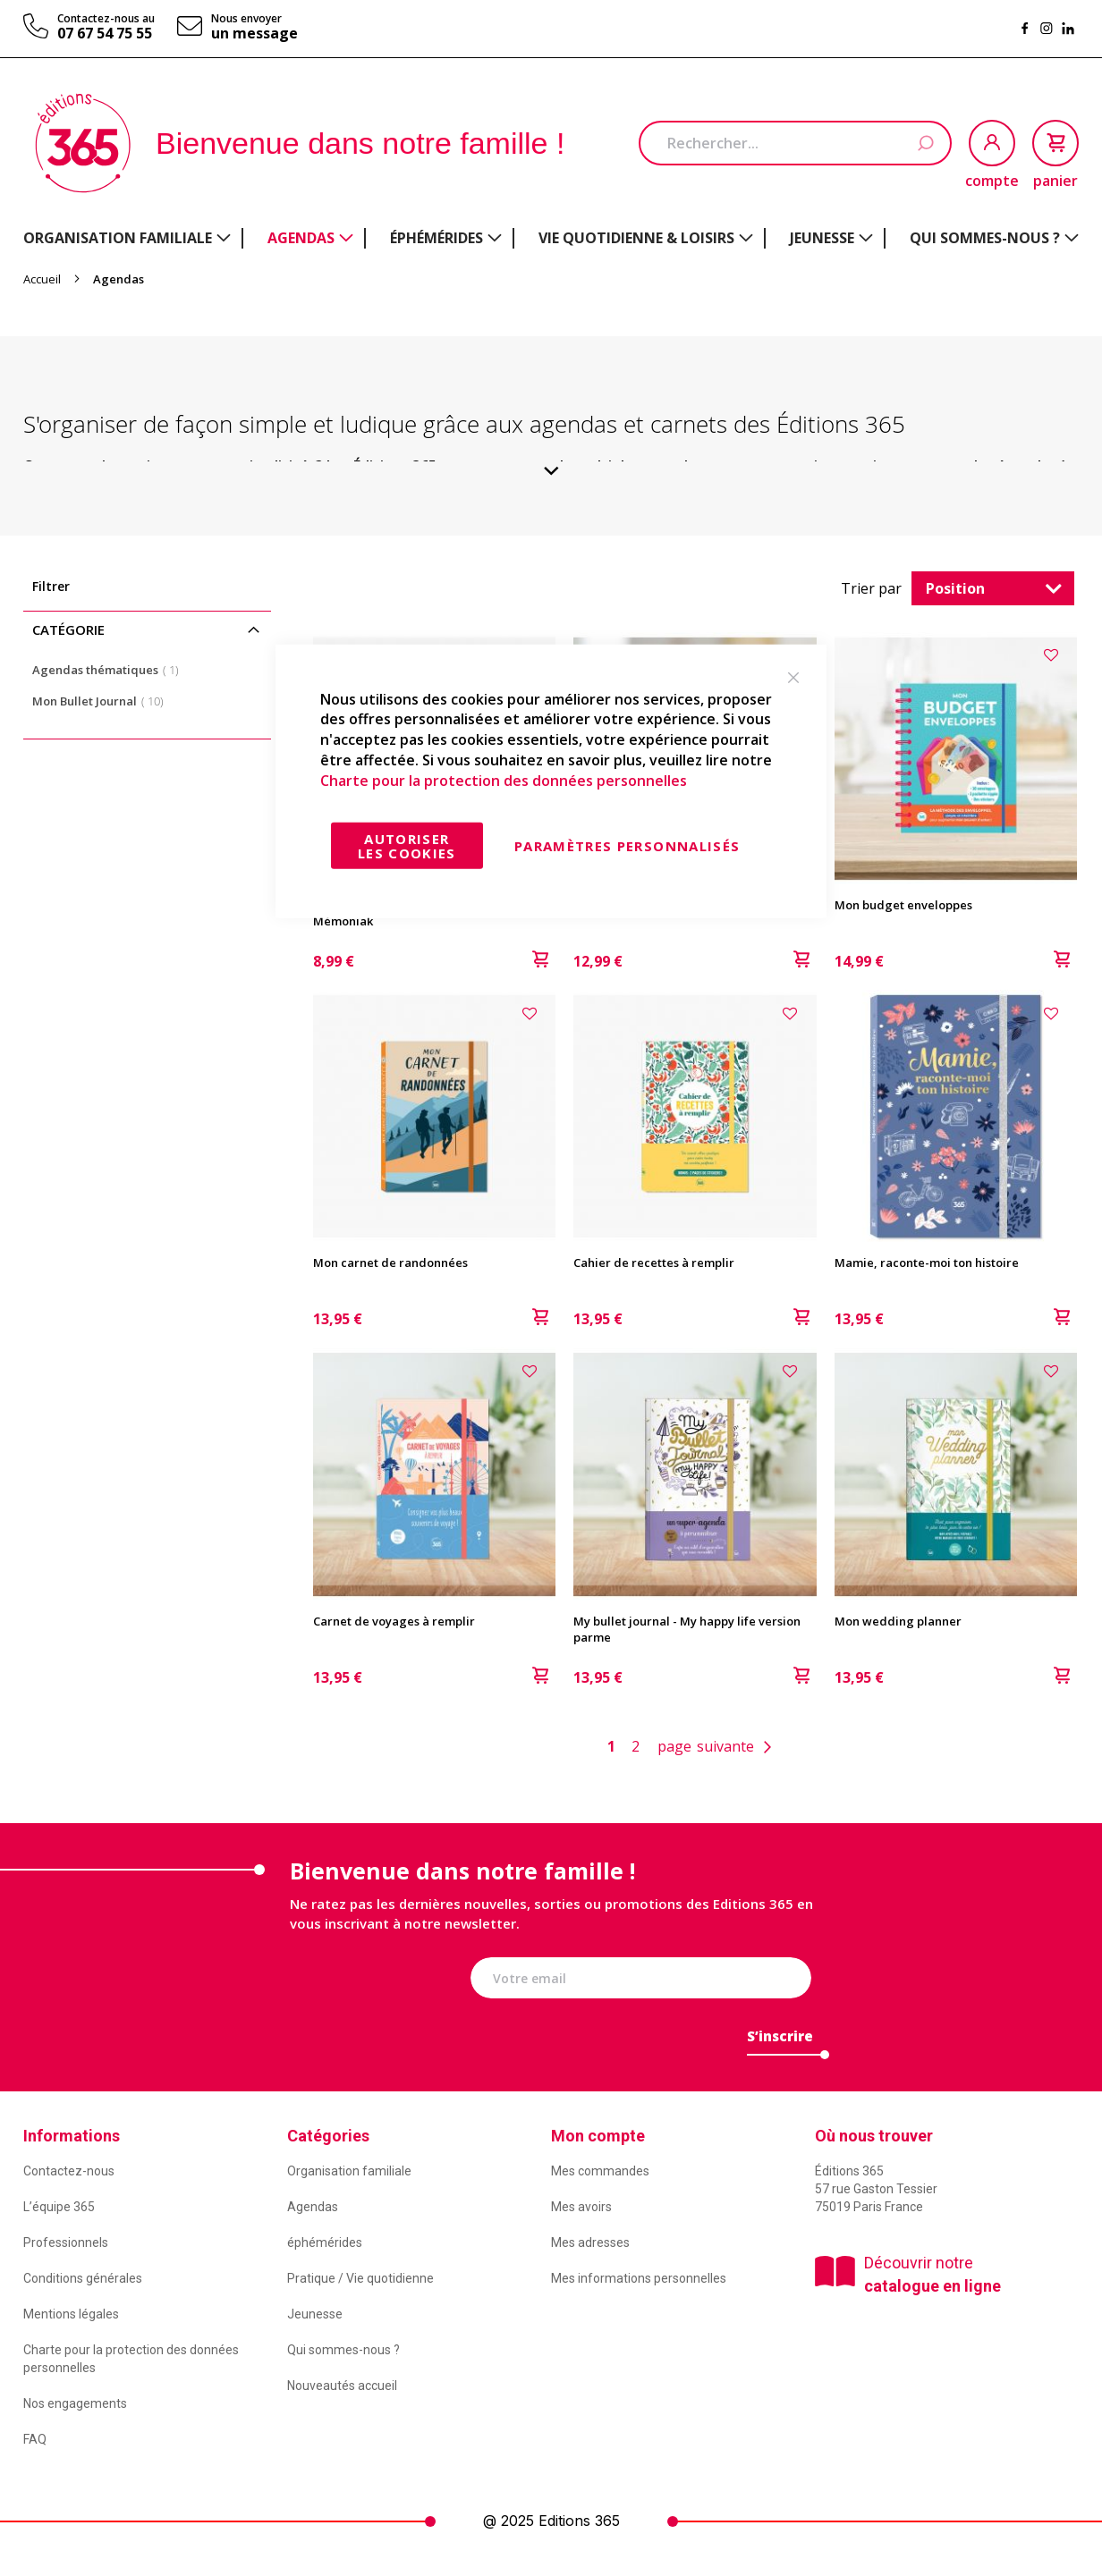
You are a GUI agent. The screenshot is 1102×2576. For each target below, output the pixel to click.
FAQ (35, 2439)
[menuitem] (127, 238)
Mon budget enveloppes (903, 905)
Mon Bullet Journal (103, 700)
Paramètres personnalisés (627, 845)
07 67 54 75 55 (104, 33)
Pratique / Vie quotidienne (360, 2278)
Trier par (871, 588)
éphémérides (324, 2242)
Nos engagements (75, 2403)
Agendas (312, 2207)
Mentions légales (71, 2314)
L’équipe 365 (59, 2207)
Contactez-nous (68, 2171)
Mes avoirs (581, 2207)
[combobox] (795, 143)
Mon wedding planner (898, 1621)
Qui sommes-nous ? (343, 2350)
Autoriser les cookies (407, 845)
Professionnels (65, 2242)
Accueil (43, 279)
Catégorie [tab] (68, 629)
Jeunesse (315, 2314)
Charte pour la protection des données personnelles (503, 780)
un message (254, 33)
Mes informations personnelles (638, 2278)
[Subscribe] (780, 2041)
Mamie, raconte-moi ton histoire (927, 1262)
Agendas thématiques (111, 669)
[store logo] (82, 143)
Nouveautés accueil (342, 2385)
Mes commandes (600, 2171)
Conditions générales (82, 2278)
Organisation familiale (349, 2171)
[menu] (551, 238)
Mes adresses (590, 2242)
